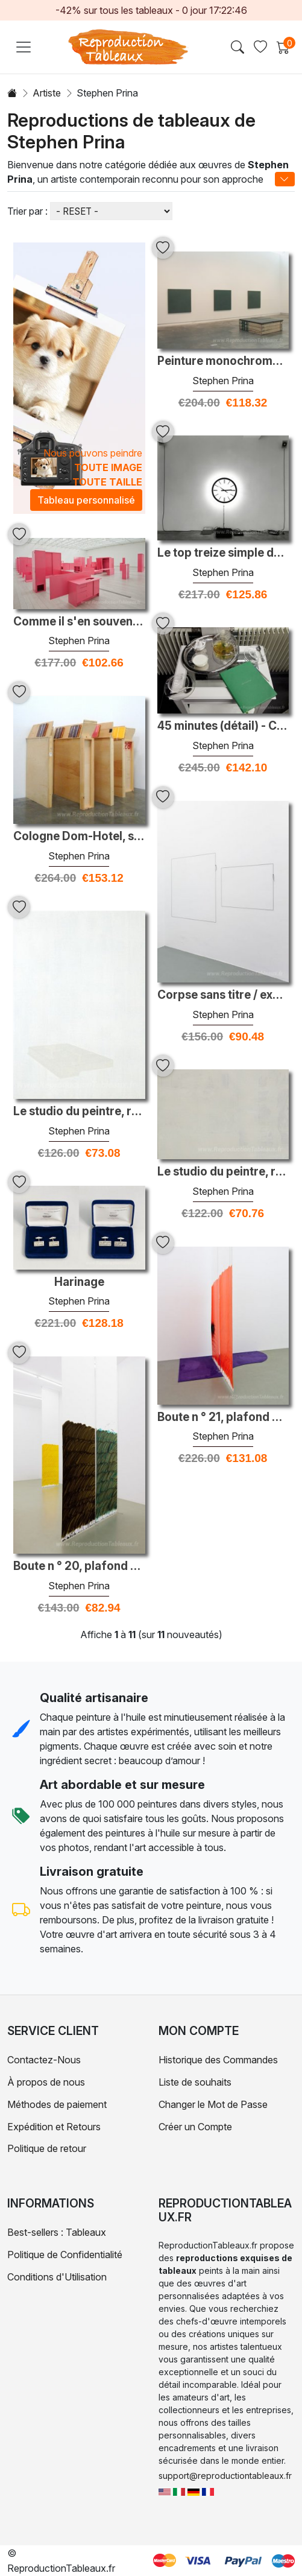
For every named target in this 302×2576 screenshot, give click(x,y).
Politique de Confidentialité (64, 2254)
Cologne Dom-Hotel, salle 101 (79, 836)
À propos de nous (46, 2082)
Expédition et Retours (54, 2127)
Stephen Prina (223, 381)
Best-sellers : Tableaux (56, 2232)
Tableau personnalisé (86, 500)
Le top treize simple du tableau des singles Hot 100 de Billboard (223, 553)
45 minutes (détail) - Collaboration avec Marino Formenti (223, 726)
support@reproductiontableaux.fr (225, 2475)
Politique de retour (46, 2148)
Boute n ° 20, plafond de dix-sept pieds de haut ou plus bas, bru (79, 1566)
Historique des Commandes (218, 2060)
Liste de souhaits (195, 2082)
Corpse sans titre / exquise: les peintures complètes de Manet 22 (223, 995)
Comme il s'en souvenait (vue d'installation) (79, 621)
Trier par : (27, 211)
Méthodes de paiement (57, 2104)
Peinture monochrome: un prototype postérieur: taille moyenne (223, 361)
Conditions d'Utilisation (57, 2277)
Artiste (47, 93)
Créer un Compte (195, 2127)
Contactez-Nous (44, 2060)
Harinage (79, 1282)
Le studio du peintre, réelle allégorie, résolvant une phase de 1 (79, 1111)
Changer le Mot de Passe (213, 2104)
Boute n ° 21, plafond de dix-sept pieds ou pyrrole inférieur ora (223, 1417)
